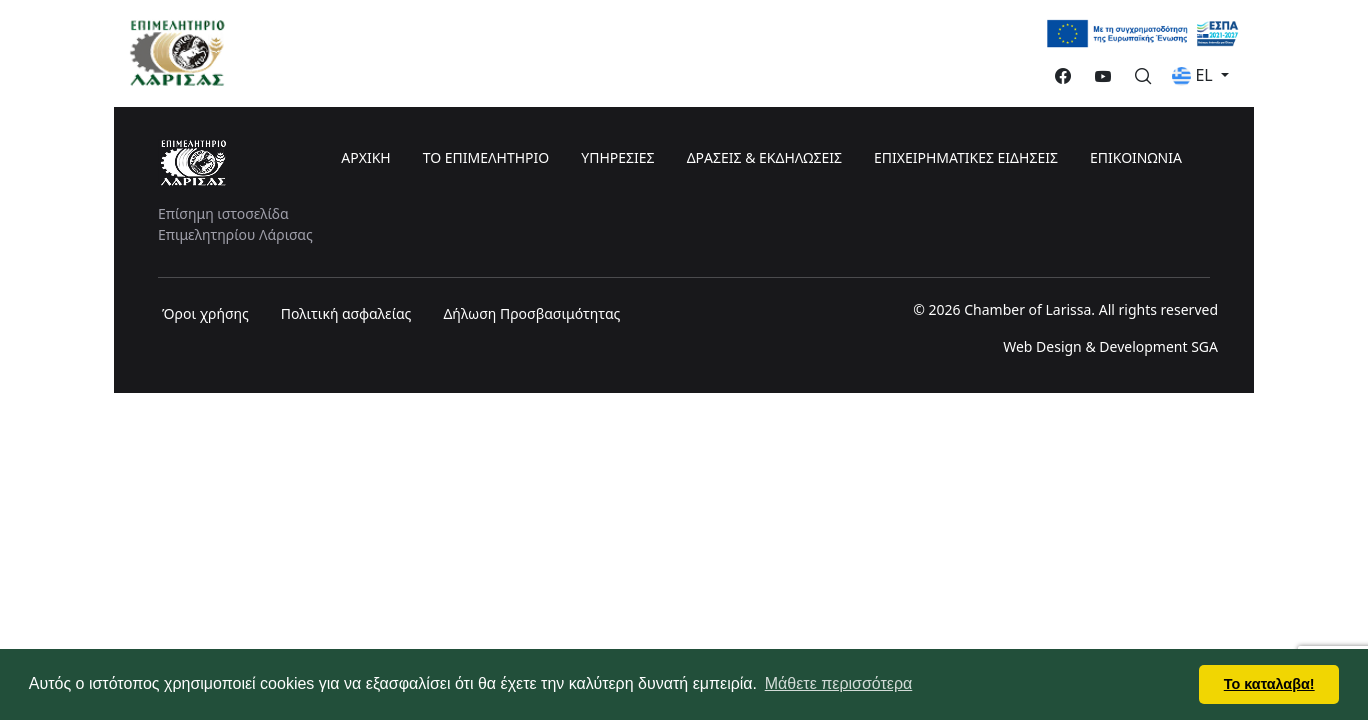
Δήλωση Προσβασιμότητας (531, 313)
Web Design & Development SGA (1110, 346)
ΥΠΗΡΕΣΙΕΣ (617, 157)
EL (1194, 75)
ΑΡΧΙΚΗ (365, 157)
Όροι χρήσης (205, 313)
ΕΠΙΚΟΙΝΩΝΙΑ (1136, 157)
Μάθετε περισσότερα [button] (839, 683)
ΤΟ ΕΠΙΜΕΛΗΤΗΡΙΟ (486, 157)
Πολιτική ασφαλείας (346, 313)
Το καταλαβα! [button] (1269, 684)
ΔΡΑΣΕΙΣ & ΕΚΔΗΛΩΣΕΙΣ (764, 157)
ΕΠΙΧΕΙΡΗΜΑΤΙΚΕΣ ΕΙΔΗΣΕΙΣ (966, 157)
